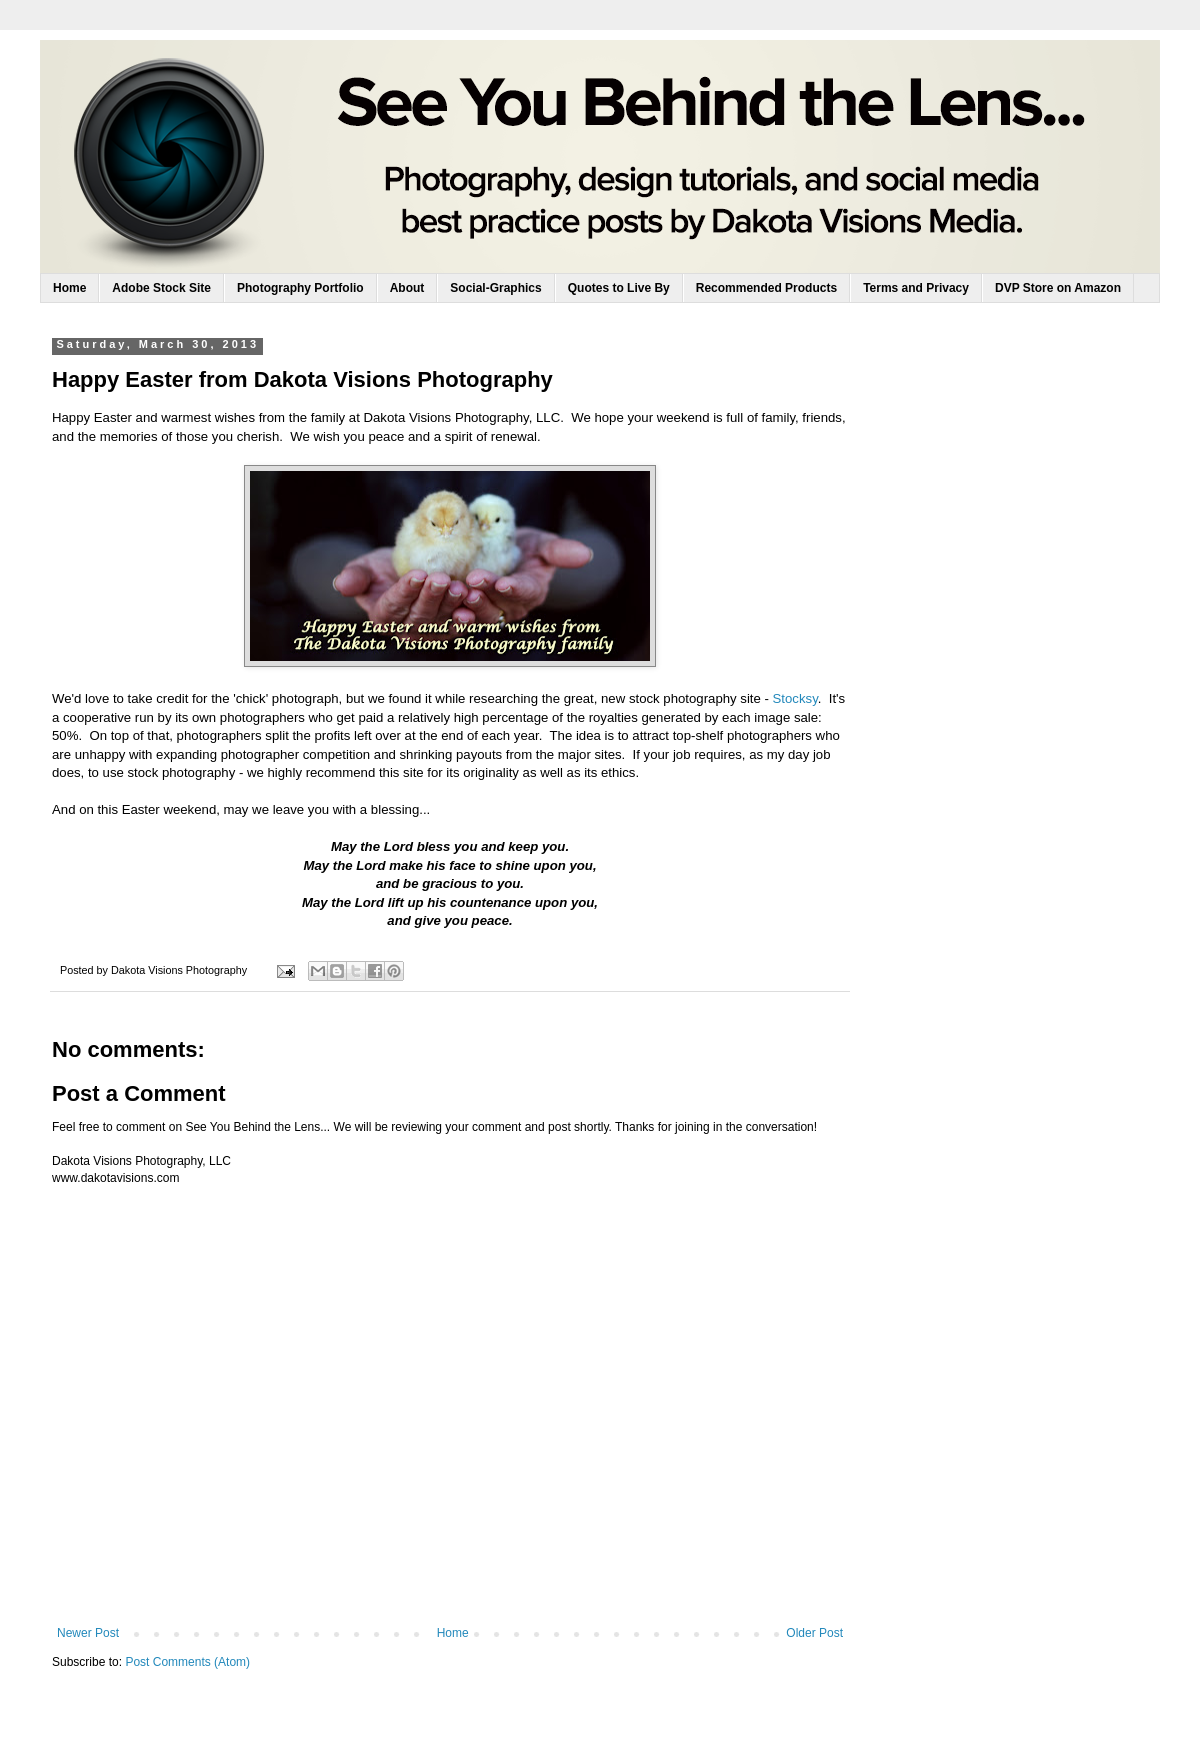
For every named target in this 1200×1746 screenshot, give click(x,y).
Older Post (814, 1633)
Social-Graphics (495, 288)
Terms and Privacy (916, 288)
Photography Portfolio (300, 288)
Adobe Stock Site (161, 288)
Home (69, 288)
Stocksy (795, 698)
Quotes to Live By (619, 288)
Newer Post (88, 1633)
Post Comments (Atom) (187, 1662)
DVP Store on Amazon (1058, 288)
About (407, 288)
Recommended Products (766, 288)
